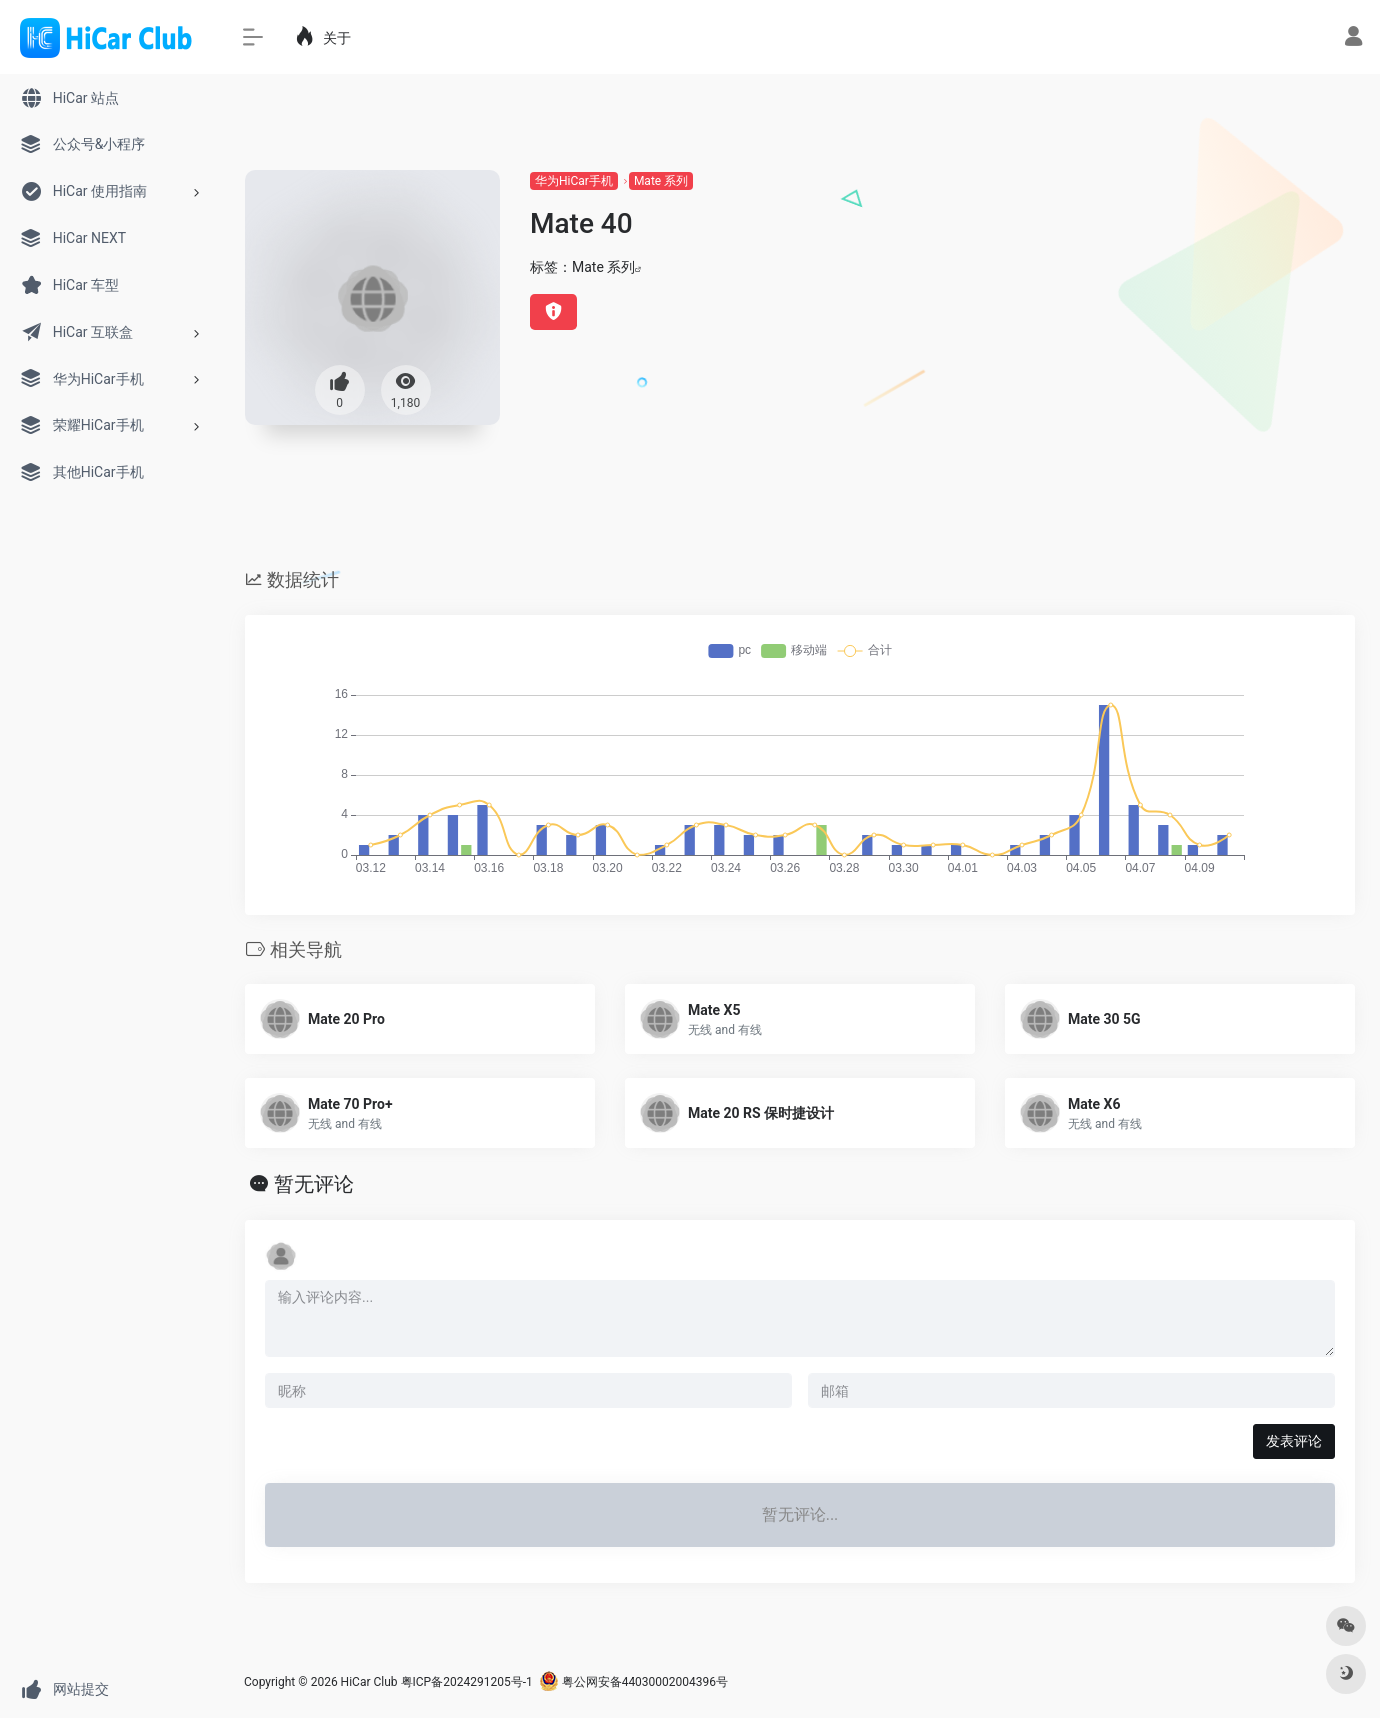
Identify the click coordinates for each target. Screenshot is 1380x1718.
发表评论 (1294, 1441)
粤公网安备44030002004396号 (633, 1682)
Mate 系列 (661, 181)
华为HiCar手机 (574, 181)
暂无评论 (314, 1184)
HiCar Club (369, 1682)
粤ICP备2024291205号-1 (467, 1682)
